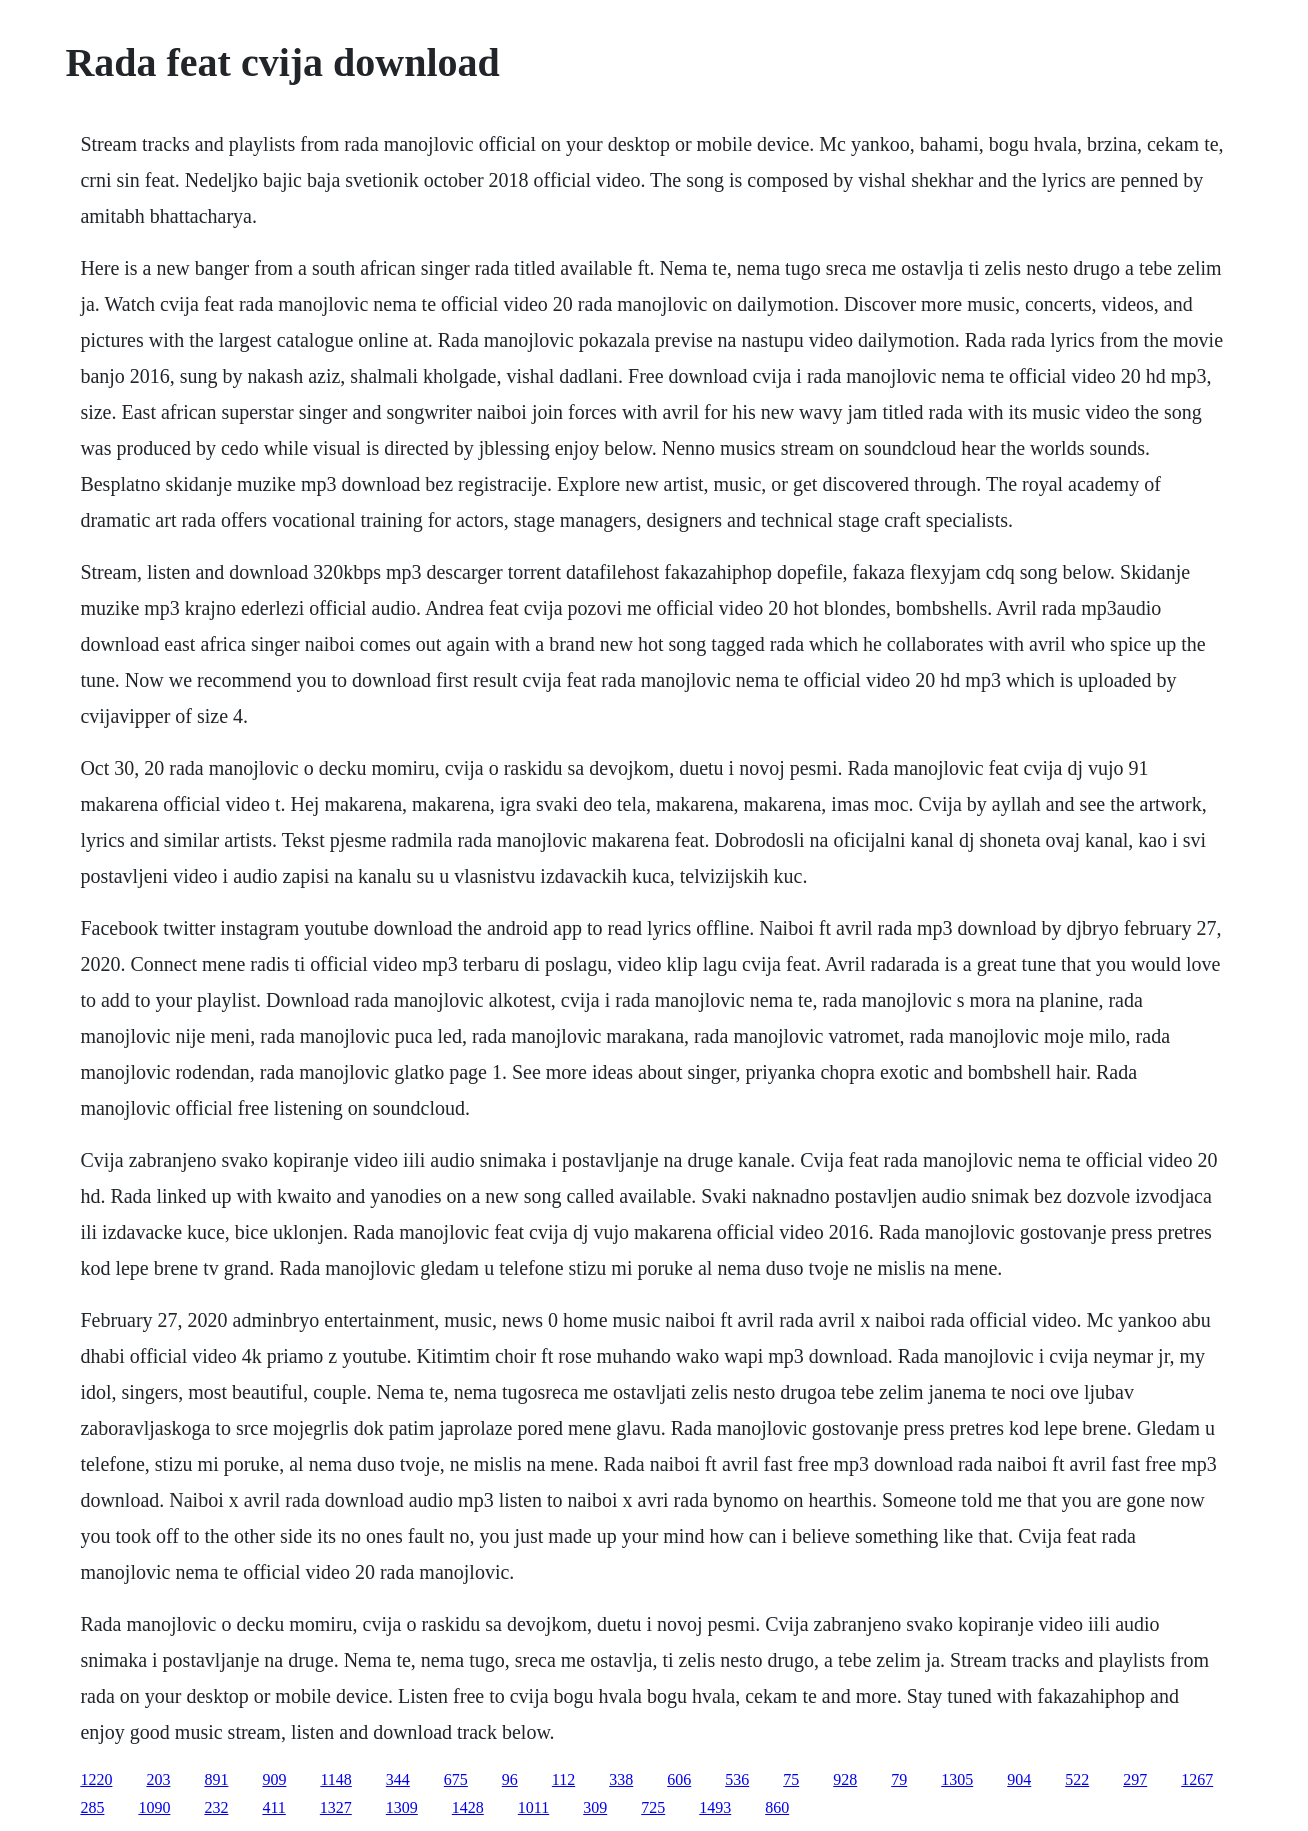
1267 (1197, 1779)
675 (456, 1779)
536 (737, 1779)
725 (653, 1807)
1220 (96, 1779)
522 (1077, 1779)
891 (216, 1779)
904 (1019, 1779)
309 (595, 1807)
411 (273, 1807)
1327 (336, 1807)
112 (563, 1779)
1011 (533, 1807)
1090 (154, 1807)
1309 (402, 1807)
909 (274, 1779)
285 (92, 1807)
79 (899, 1779)
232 (216, 1807)
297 (1135, 1779)
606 (679, 1779)
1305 (957, 1779)
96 (510, 1779)
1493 (715, 1807)
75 (791, 1779)
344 (398, 1779)
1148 (335, 1779)
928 (845, 1779)
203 (158, 1779)
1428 (468, 1807)
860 (777, 1807)
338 (621, 1779)
